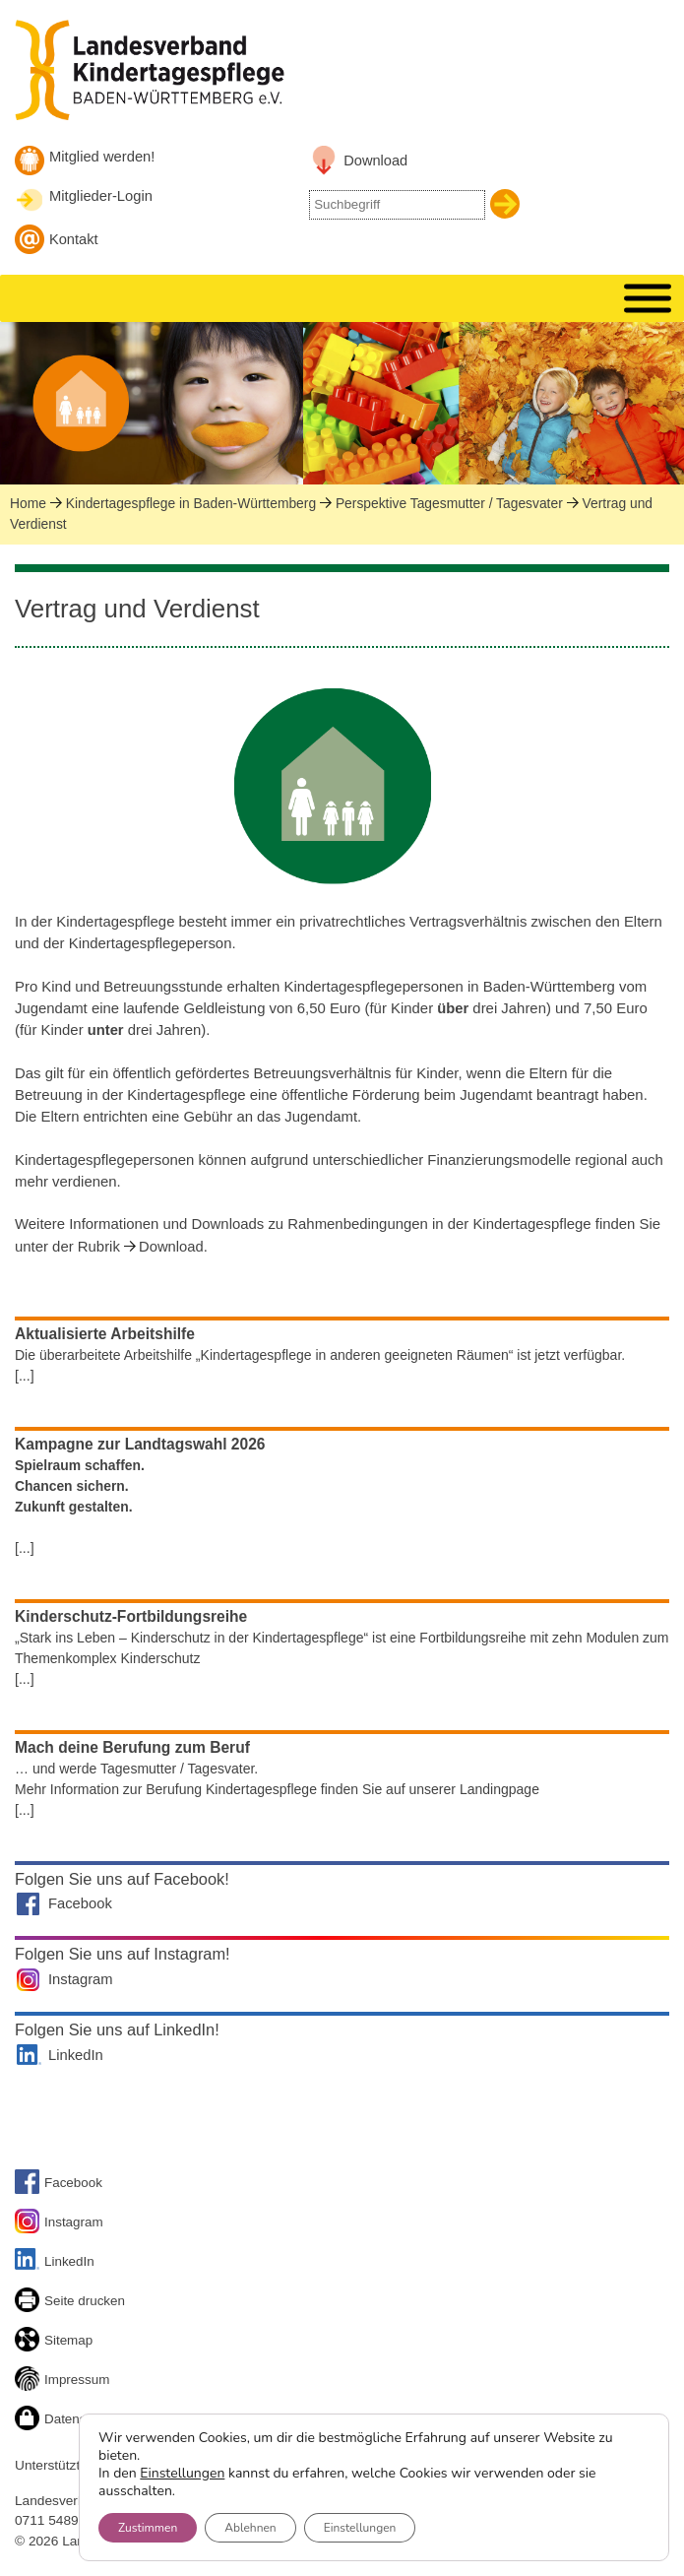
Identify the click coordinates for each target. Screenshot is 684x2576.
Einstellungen (182, 2473)
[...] (24, 1376)
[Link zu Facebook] (29, 2184)
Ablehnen (250, 2528)
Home (28, 503)
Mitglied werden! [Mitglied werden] (102, 156)
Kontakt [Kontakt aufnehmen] (73, 239)
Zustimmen (147, 2528)
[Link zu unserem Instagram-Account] (29, 2224)
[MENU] (647, 299)
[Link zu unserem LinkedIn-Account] (29, 2262)
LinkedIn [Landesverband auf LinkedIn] (75, 2055)
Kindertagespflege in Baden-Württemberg (191, 503)
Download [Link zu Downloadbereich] (375, 160)
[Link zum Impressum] (29, 2381)
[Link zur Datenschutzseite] (29, 2421)
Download (171, 1247)
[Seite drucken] (29, 2302)
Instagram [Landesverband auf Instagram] (80, 1979)
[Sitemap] (29, 2342)
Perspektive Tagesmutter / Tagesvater (449, 503)
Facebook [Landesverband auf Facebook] (80, 1903)
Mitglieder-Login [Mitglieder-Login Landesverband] (101, 196)
